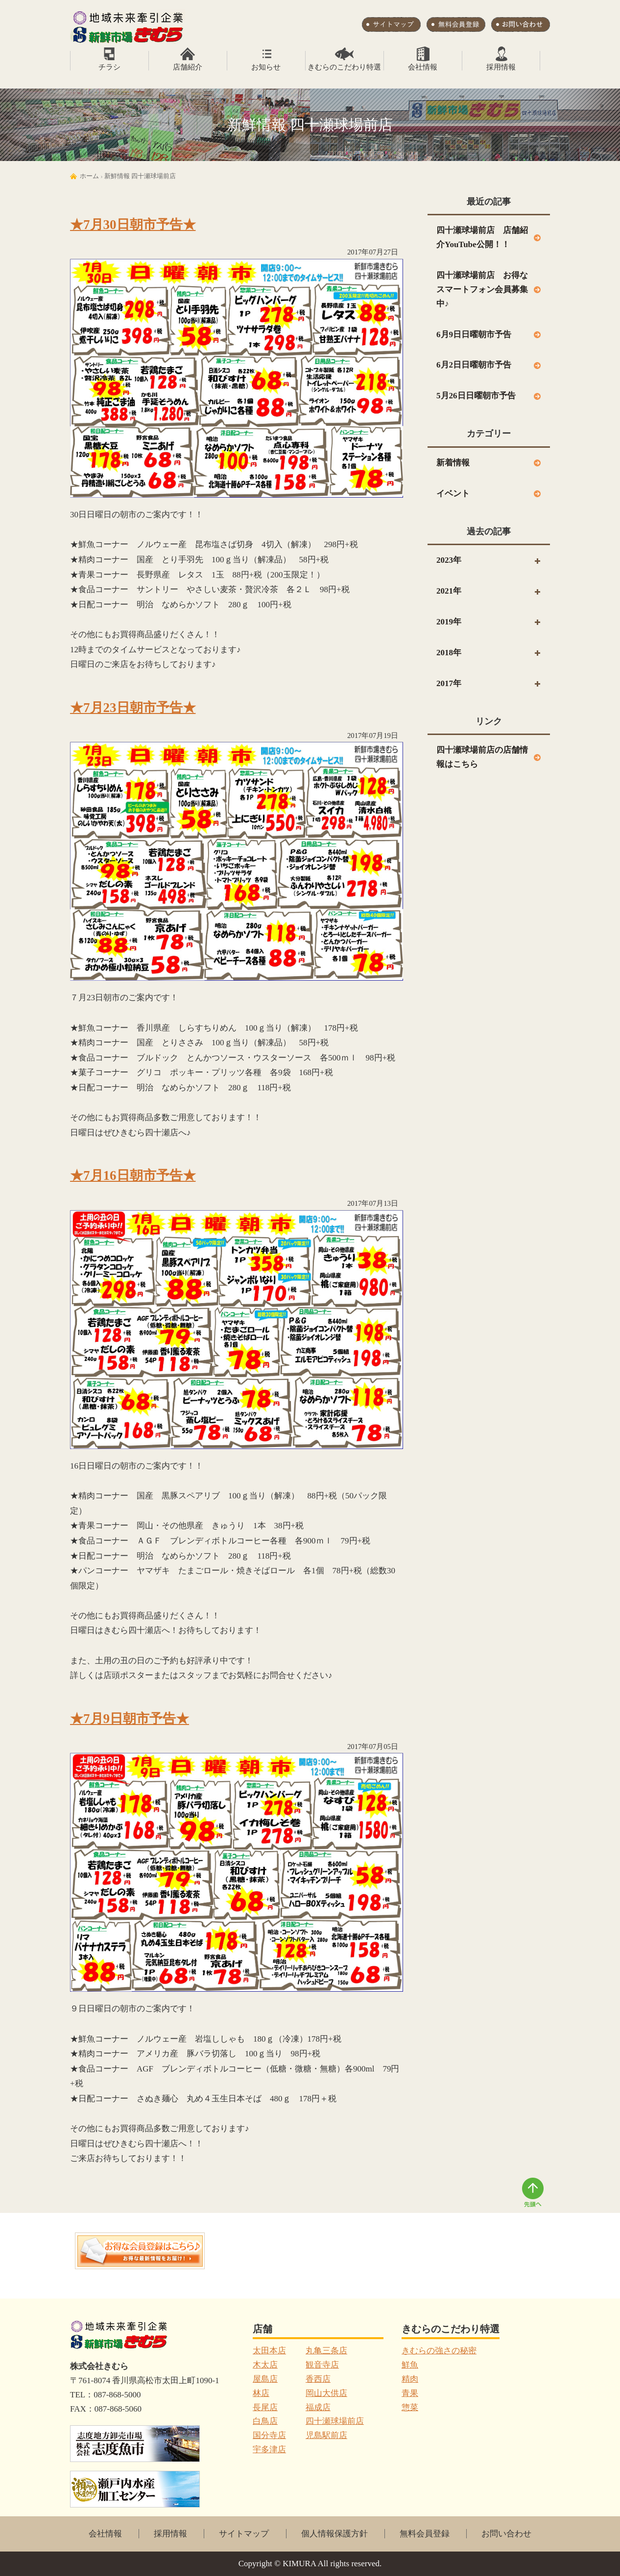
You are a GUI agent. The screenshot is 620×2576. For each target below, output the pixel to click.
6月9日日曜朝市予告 (473, 334)
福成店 (318, 2407)
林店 (261, 2393)
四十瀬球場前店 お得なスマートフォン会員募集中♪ (482, 289)
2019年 (448, 621)
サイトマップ (244, 2533)
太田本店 (269, 2350)
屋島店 (265, 2379)
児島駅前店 (326, 2435)
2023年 (448, 560)
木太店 (265, 2364)
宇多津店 (269, 2449)
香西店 (318, 2379)
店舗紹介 (187, 67)
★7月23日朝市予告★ (133, 707)
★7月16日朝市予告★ (133, 1175)
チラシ (109, 67)
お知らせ (266, 67)
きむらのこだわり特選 (344, 67)
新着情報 (453, 462)
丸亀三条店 (326, 2350)
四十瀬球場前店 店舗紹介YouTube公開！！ (482, 237)
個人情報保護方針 (334, 2533)
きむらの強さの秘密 (439, 2350)
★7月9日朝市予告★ (129, 1718)
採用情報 (501, 67)
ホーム (89, 176)
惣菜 (410, 2407)
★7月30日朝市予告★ (133, 224)
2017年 (448, 683)
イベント (453, 493)
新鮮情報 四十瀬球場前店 (140, 176)
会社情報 (422, 67)
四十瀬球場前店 (335, 2421)
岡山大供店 (326, 2393)
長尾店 (265, 2407)
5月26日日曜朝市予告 (476, 395)
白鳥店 (265, 2421)
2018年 (448, 652)
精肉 (410, 2379)
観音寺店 (322, 2364)
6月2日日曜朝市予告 (473, 364)
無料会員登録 (425, 2533)
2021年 (448, 591)
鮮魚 (410, 2364)
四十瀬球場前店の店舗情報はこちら (482, 757)
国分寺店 (269, 2435)
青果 (410, 2393)
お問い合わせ (506, 2533)
